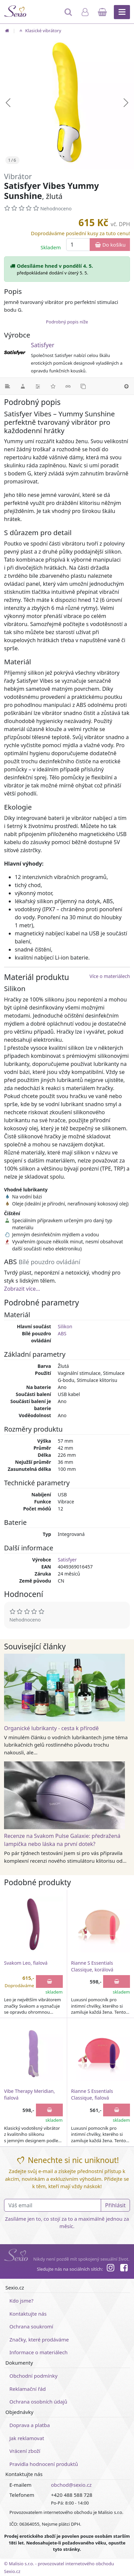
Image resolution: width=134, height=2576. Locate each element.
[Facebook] (124, 2268)
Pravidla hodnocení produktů (43, 2464)
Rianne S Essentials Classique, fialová (92, 2094)
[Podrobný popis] (7, 386)
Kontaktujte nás (28, 2313)
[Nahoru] (126, 386)
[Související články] (68, 386)
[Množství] (78, 244)
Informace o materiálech (38, 2352)
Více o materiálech (110, 976)
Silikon (65, 1326)
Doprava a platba (29, 2425)
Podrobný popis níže (67, 322)
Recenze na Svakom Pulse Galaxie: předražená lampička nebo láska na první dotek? (62, 1840)
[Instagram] (110, 2268)
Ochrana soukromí (31, 2326)
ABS (62, 1333)
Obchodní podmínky (33, 2375)
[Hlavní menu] (122, 12)
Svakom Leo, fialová (25, 1963)
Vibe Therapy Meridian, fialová (29, 2094)
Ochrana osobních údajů (38, 2401)
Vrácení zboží (24, 2451)
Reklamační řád (27, 2388)
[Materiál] (22, 386)
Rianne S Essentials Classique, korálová (92, 1966)
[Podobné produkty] (83, 386)
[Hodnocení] (52, 386)
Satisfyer (42, 345)
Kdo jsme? (21, 2300)
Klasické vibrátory (39, 31)
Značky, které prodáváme (39, 2339)
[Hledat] (68, 15)
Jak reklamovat (26, 2438)
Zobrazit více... (22, 1288)
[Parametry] (37, 386)
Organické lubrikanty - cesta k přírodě (51, 1728)
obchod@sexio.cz (71, 2484)
